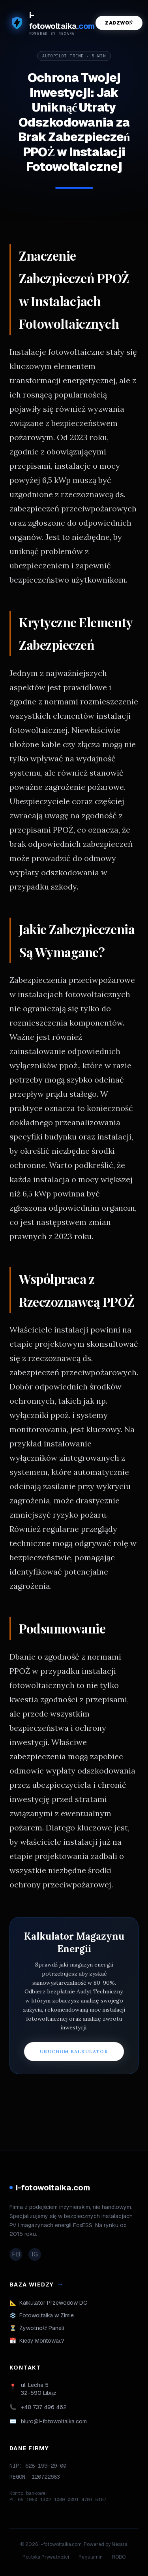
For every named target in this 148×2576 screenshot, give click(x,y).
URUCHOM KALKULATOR (74, 2051)
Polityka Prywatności (45, 2557)
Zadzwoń (119, 22)
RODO (119, 2557)
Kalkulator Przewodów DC (48, 2303)
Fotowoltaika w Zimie (41, 2315)
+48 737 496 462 (44, 2407)
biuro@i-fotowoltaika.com (54, 2421)
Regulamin (91, 2557)
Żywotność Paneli (36, 2328)
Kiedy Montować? (36, 2341)
